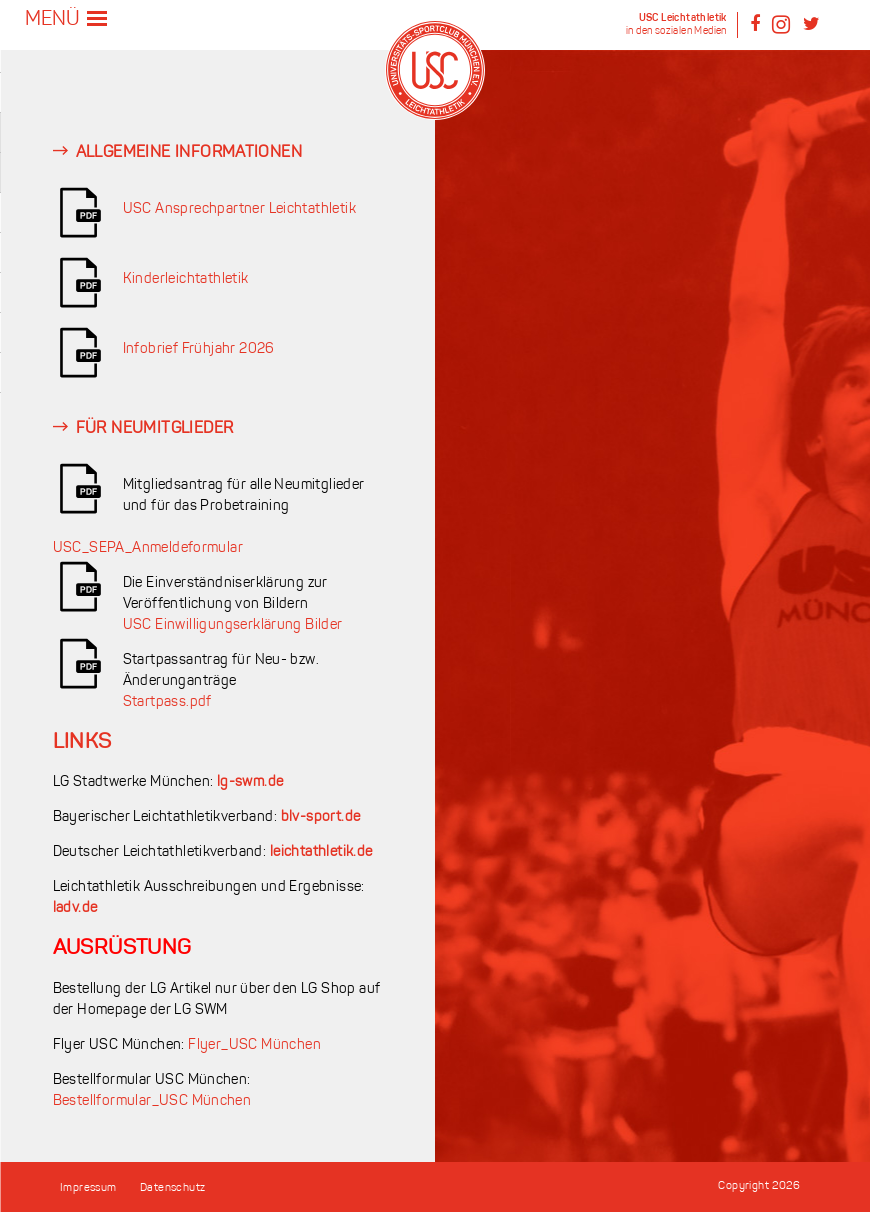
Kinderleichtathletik (186, 279)
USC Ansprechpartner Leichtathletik (240, 209)
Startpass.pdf (167, 702)
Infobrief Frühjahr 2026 (199, 349)
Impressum (88, 1188)
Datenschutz (172, 1188)
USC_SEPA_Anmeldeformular (148, 548)
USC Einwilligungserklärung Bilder (233, 625)
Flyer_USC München (254, 1045)
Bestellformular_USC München (152, 1101)
